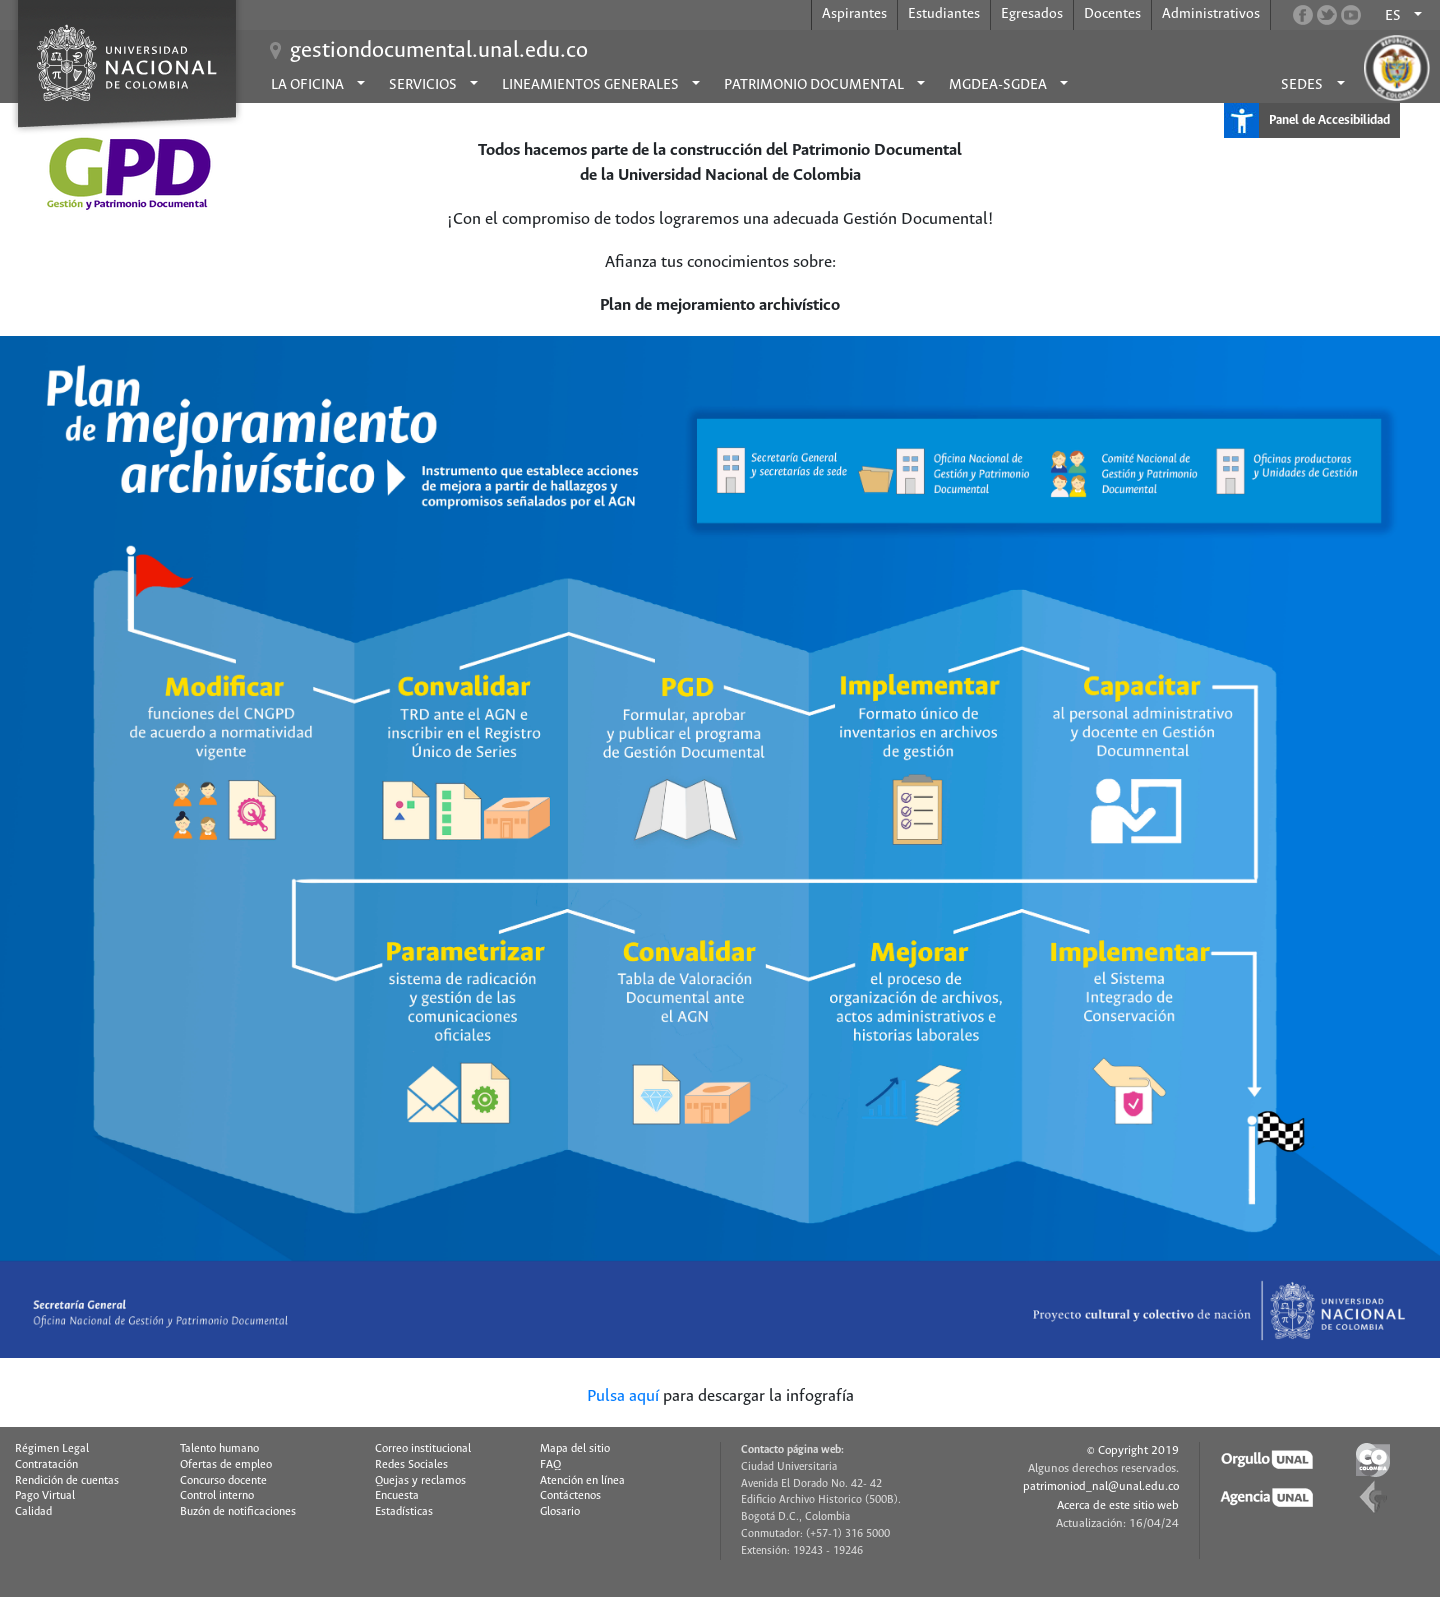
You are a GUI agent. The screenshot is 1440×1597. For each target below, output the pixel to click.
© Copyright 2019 (1133, 1450)
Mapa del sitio (575, 1449)
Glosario (560, 1512)
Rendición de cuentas (67, 1481)
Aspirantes (854, 14)
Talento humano (219, 1449)
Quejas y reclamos (420, 1481)
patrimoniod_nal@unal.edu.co (1101, 1486)
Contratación (46, 1465)
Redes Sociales (411, 1465)
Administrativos (1211, 14)
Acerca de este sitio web (1118, 1505)
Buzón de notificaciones (238, 1512)
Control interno (217, 1496)
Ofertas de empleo (226, 1465)
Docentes (1112, 14)
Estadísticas (404, 1512)
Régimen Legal (52, 1449)
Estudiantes (944, 14)
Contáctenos (570, 1496)
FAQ (550, 1465)
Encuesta (397, 1496)
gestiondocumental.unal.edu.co (439, 51)
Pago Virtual (45, 1496)
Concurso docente (223, 1481)
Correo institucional (423, 1449)
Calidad (33, 1512)
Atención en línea (582, 1481)
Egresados (1032, 14)
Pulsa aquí (623, 1396)
